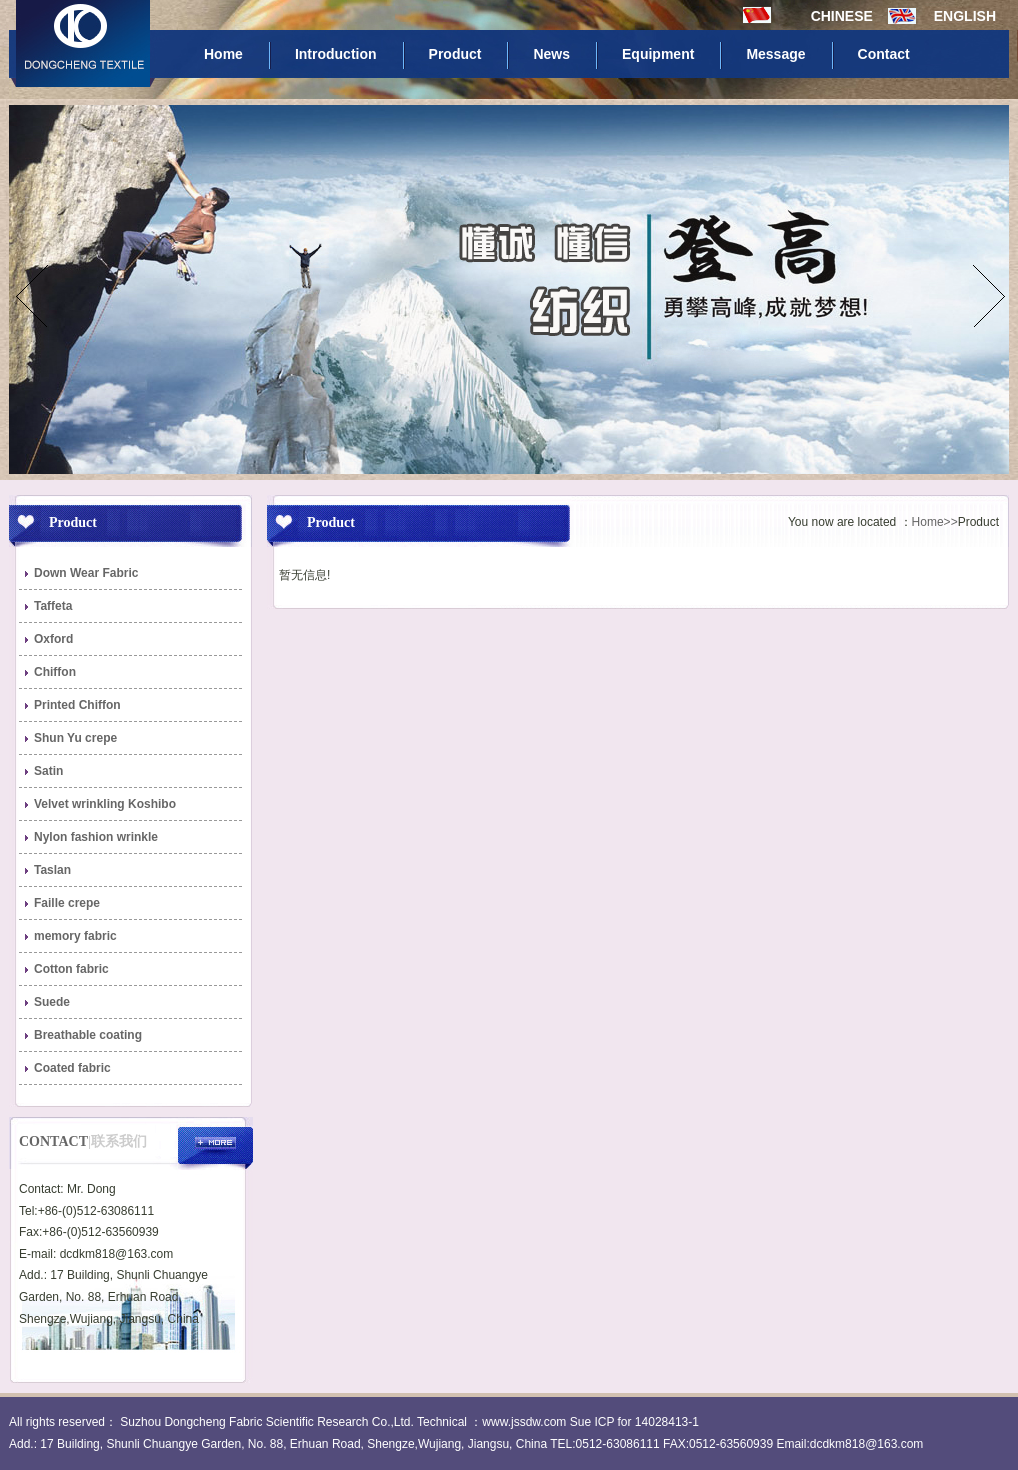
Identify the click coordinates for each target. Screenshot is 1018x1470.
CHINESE (846, 16)
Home (223, 54)
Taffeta (53, 606)
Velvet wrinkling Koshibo (105, 804)
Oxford (53, 639)
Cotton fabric (71, 969)
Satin (48, 771)
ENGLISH (965, 16)
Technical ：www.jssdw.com (491, 1422)
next (985, 296)
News (551, 54)
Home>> (935, 522)
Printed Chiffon (77, 705)
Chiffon (55, 672)
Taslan (52, 870)
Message (775, 54)
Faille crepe (67, 903)
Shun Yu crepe (75, 738)
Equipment (658, 54)
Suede (52, 1002)
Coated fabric (72, 1068)
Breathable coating (88, 1035)
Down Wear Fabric (86, 573)
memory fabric (75, 936)
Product (455, 54)
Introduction (336, 54)
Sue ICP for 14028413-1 (634, 1422)
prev (32, 296)
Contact (884, 54)
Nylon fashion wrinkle (96, 837)
